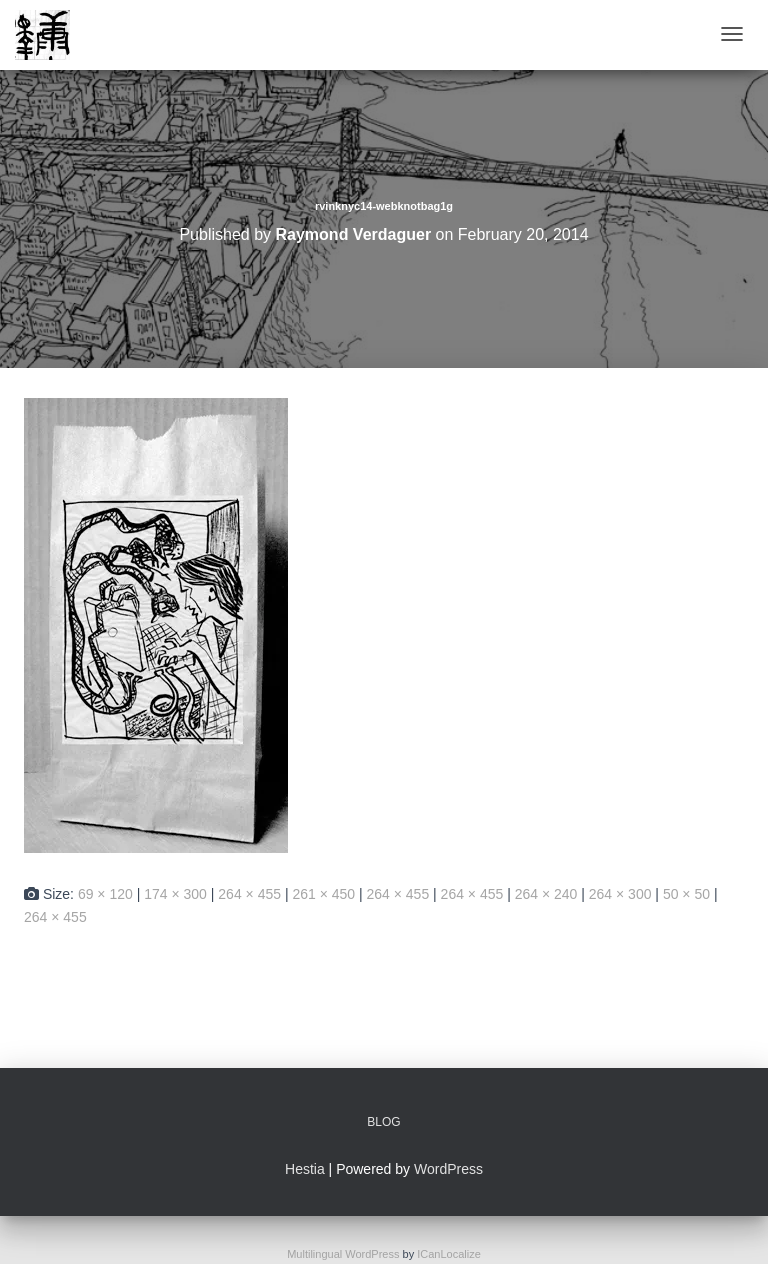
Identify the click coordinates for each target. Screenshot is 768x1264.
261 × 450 (323, 894)
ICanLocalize (449, 1254)
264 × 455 (249, 894)
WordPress (448, 1169)
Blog (383, 1122)
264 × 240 (546, 894)
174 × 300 (175, 894)
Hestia (305, 1169)
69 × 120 (105, 894)
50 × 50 (686, 894)
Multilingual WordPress (343, 1254)
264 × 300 (620, 894)
